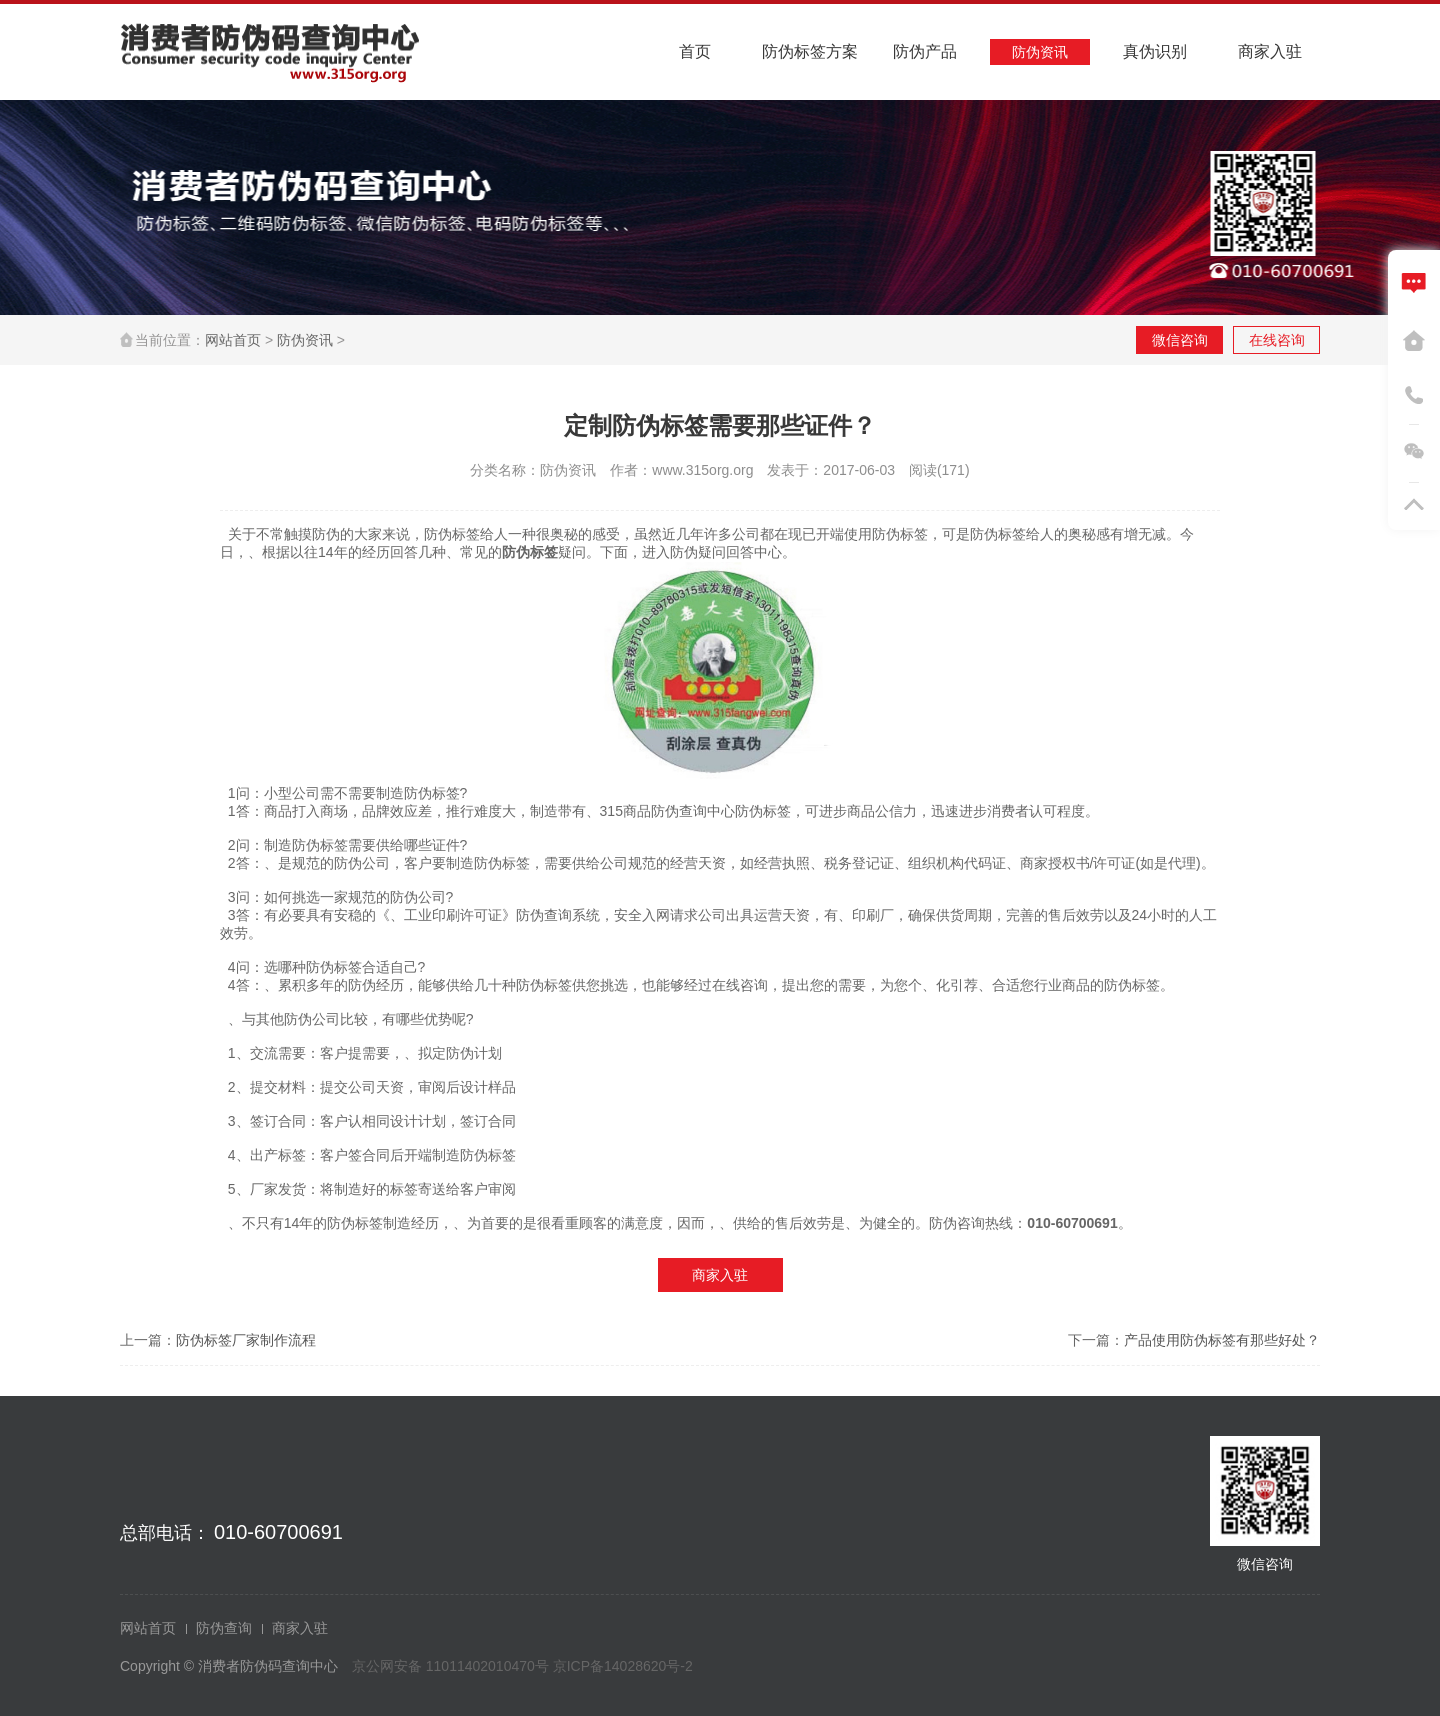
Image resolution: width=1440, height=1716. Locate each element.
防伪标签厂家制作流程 (246, 1340)
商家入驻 (720, 1275)
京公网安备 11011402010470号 (452, 1666)
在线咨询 (1277, 340)
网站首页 (233, 340)
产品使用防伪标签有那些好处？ (1222, 1340)
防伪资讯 (305, 340)
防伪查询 (224, 1628)
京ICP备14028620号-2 (623, 1666)
